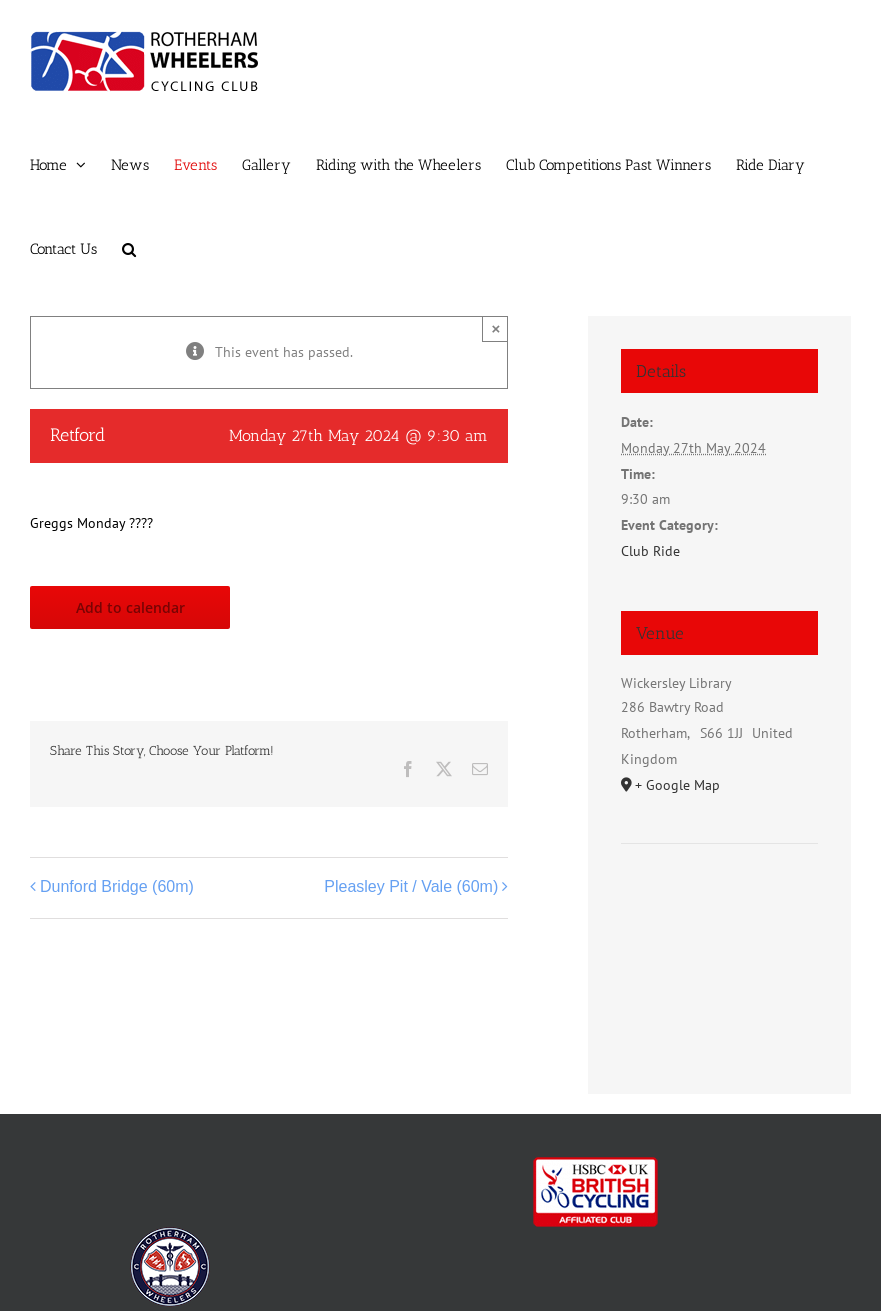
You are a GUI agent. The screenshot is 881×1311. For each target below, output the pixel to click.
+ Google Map (677, 785)
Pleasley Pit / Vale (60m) (411, 886)
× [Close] (495, 328)
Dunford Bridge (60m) (117, 886)
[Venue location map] (719, 904)
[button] (129, 249)
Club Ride (650, 551)
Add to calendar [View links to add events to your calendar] (130, 607)
